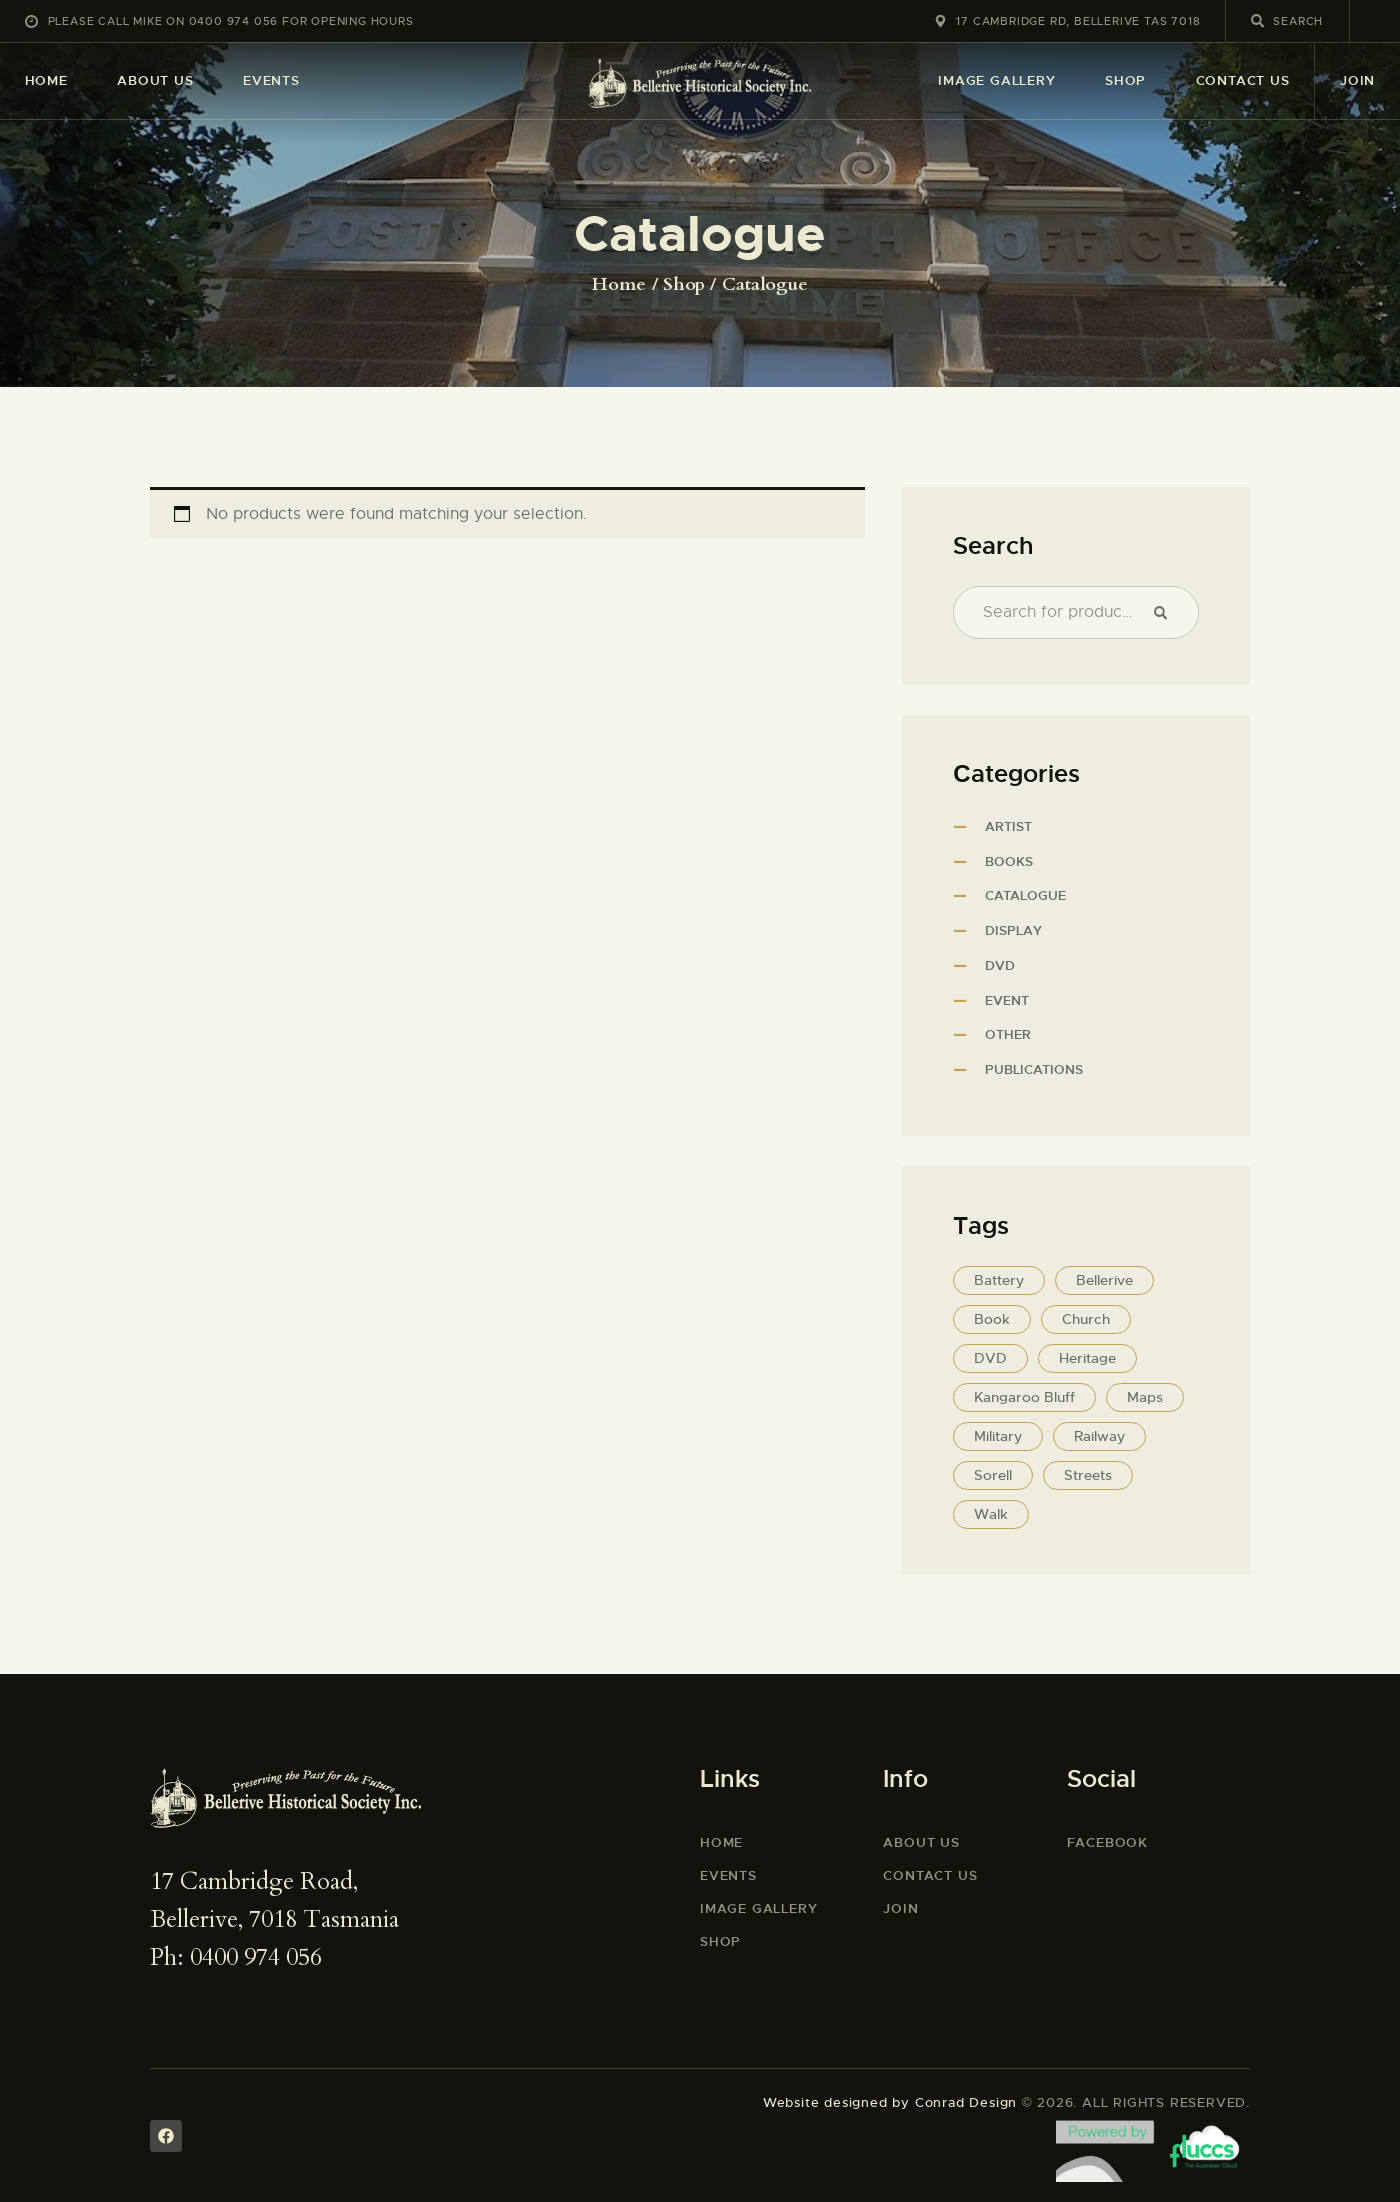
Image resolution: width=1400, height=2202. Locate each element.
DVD (1000, 965)
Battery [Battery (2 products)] (999, 1280)
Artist (1008, 826)
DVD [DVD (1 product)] (990, 1358)
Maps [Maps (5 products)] (1145, 1397)
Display (1013, 930)
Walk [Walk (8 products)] (991, 1514)
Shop (684, 284)
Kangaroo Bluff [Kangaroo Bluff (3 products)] (1024, 1397)
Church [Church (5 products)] (1086, 1319)
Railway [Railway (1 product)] (1099, 1436)
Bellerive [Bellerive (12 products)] (1104, 1280)
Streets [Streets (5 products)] (1088, 1475)
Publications (1034, 1069)
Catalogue (1025, 895)
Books (1009, 861)
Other (1008, 1034)
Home (619, 285)
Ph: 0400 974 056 (236, 1957)
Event (1007, 1000)
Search (1166, 613)
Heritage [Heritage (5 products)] (1087, 1358)
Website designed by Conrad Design (890, 2102)
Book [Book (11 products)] (992, 1319)
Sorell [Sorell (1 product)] (993, 1475)
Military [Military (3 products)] (998, 1436)
